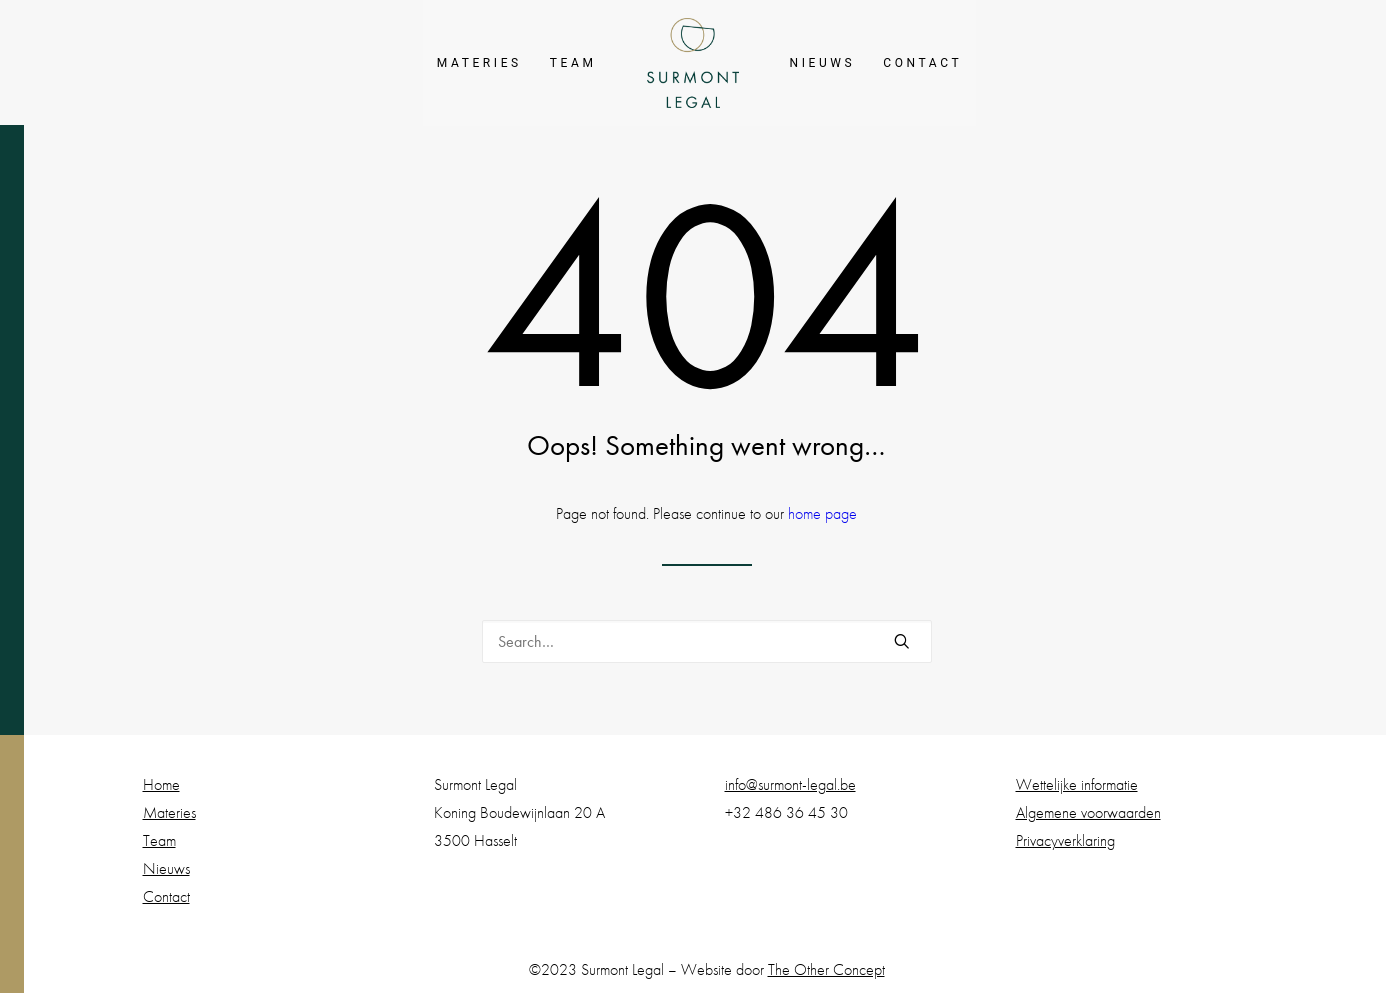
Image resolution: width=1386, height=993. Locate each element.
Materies (479, 63)
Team (573, 63)
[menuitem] (479, 63)
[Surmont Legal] (693, 63)
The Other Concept (826, 969)
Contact (922, 63)
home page (822, 513)
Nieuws (822, 63)
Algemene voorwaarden (1088, 812)
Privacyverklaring (1065, 840)
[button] (902, 641)
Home (161, 784)
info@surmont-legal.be (790, 784)
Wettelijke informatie (1077, 784)
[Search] (707, 641)
